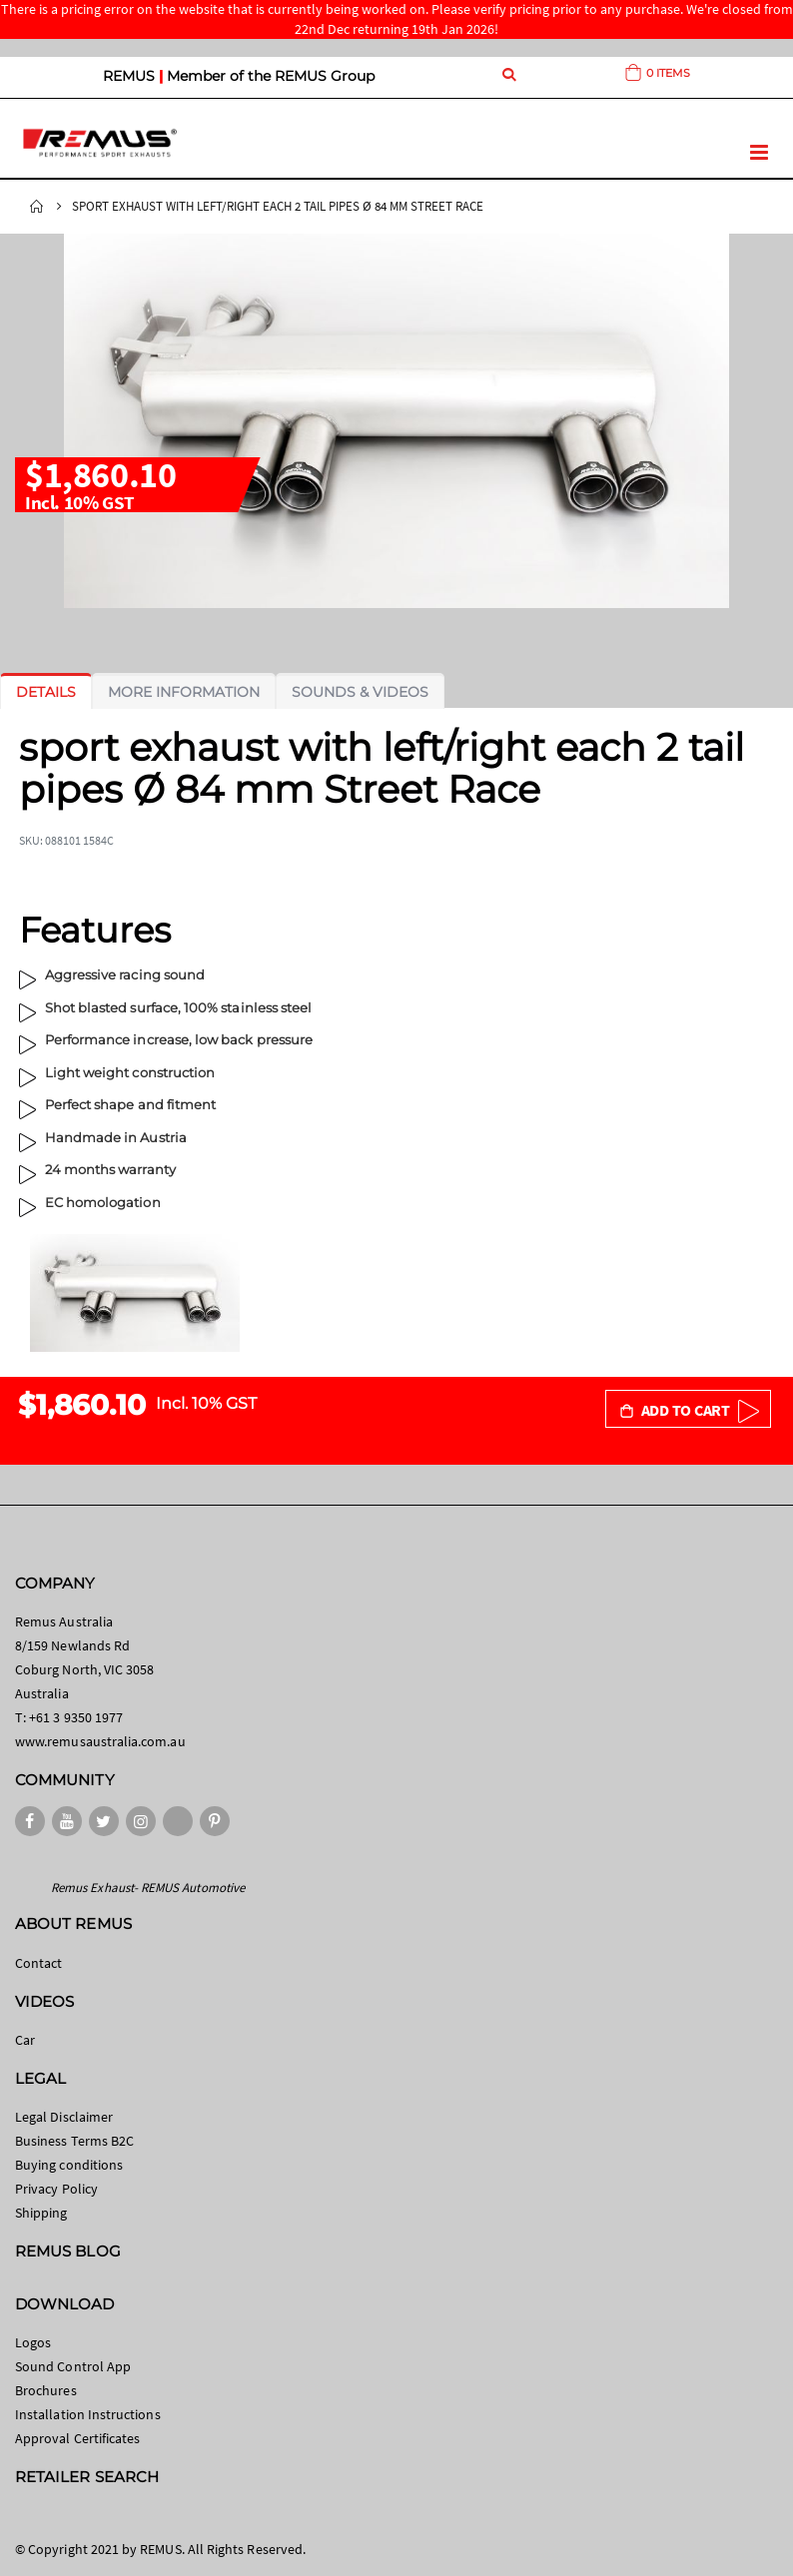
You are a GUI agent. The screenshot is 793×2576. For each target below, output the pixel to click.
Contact (38, 1963)
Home (37, 207)
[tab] (46, 692)
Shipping (41, 2213)
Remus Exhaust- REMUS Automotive (148, 1887)
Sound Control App (73, 2366)
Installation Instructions (88, 2414)
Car (25, 2040)
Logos (33, 2342)
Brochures (46, 2390)
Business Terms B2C (74, 2141)
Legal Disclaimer (64, 2117)
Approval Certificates (77, 2438)
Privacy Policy (56, 2189)
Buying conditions (69, 2165)
